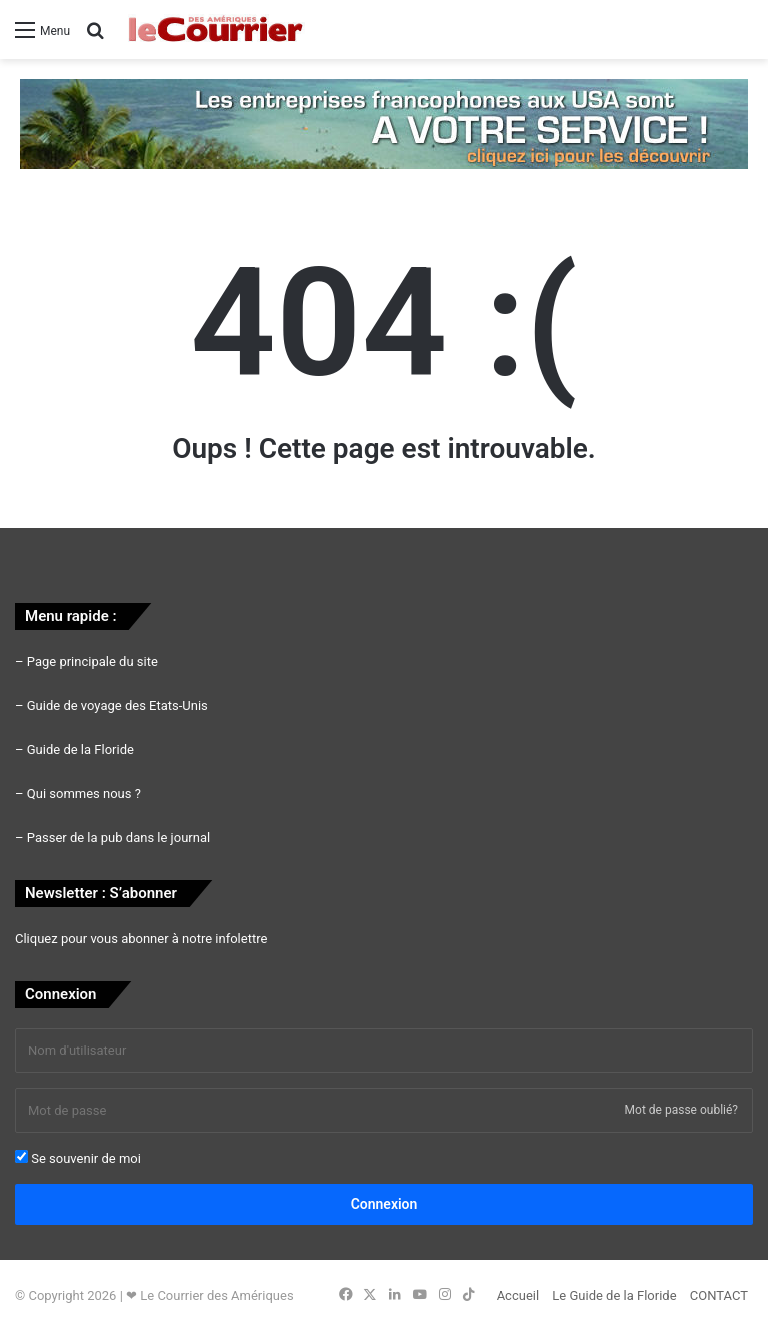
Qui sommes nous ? (84, 793)
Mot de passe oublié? (681, 1110)
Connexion (384, 1204)
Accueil (518, 1295)
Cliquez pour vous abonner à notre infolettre (141, 938)
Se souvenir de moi (78, 1158)
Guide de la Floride (80, 749)
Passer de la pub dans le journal (118, 837)
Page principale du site (92, 661)
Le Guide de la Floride (614, 1295)
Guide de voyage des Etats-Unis (117, 705)
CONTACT (719, 1295)
